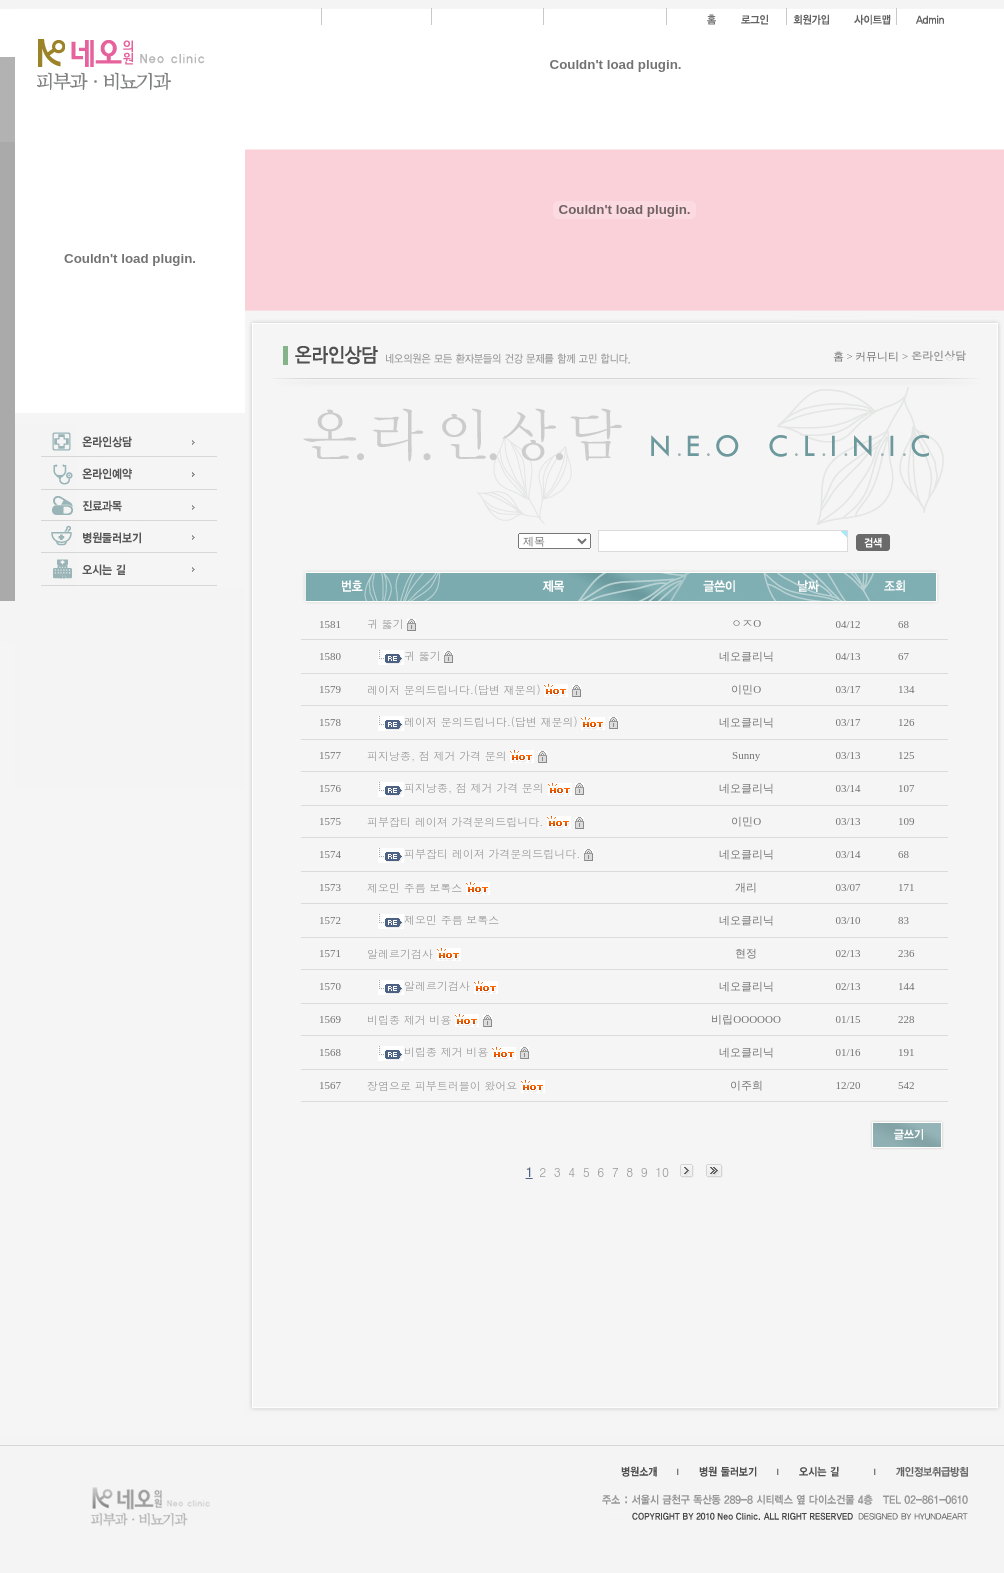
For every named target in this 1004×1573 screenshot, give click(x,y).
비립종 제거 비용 (409, 1019)
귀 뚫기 (385, 623)
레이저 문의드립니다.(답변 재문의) (454, 689)
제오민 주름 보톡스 (414, 887)
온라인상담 (938, 355)
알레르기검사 (400, 953)
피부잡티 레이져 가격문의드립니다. (455, 821)
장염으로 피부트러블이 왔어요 (442, 1085)
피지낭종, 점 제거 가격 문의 (437, 755)
